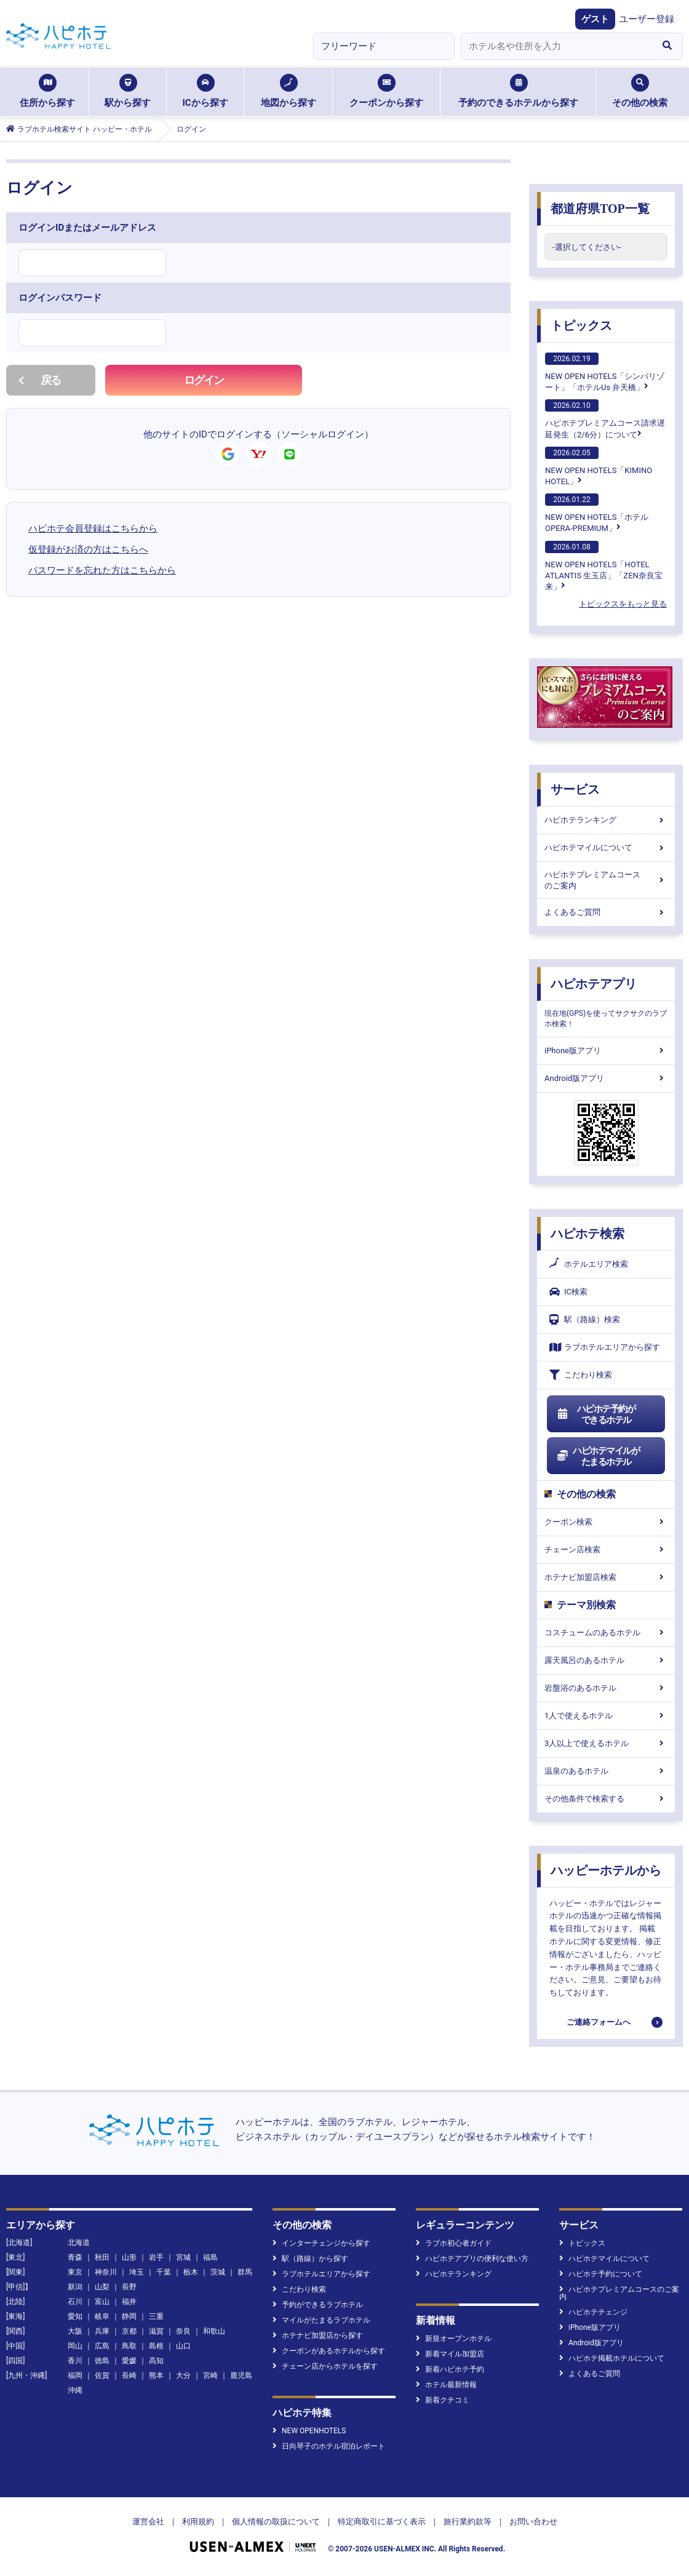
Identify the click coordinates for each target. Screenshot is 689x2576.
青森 (75, 2257)
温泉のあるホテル (605, 1771)
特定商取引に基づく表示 (382, 2521)
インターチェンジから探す (321, 2243)
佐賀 (102, 2375)
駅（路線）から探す (310, 2258)
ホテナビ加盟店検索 (605, 1577)
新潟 (75, 2287)
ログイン (204, 379)
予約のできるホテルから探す (518, 91)
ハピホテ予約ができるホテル (596, 1414)
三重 (156, 2316)
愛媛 (129, 2360)
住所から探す (47, 91)
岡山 (75, 2346)
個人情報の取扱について (276, 2521)
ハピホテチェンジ (593, 2312)
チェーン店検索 (605, 1549)
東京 (75, 2272)
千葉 (163, 2272)
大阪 (75, 2331)
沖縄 (75, 2390)
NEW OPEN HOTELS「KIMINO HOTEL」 (598, 466)
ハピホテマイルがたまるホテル (598, 1456)
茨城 (217, 2272)
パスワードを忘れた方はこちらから (102, 570)
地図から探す (288, 91)
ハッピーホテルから (606, 1870)
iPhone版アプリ (605, 1050)
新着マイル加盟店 (450, 2354)
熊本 (156, 2375)
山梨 (102, 2287)
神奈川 (106, 2272)
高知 (156, 2360)
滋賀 (156, 2331)
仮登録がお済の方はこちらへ (88, 549)
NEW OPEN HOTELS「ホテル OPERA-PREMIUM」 (596, 513)
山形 (129, 2257)
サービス (575, 789)
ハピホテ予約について (600, 2274)
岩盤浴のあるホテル (605, 1688)
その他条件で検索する (605, 1798)
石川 (75, 2301)
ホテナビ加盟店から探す (318, 2335)
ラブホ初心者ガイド (454, 2243)
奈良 (183, 2331)
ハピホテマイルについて (605, 847)
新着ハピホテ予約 (450, 2369)
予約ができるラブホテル (318, 2304)
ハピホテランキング (605, 819)
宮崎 (210, 2375)
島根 (156, 2346)
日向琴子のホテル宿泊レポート (329, 2446)
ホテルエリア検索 (588, 1264)
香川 (75, 2360)
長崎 (129, 2375)
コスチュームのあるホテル (605, 1632)
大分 (183, 2375)
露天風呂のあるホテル (605, 1660)
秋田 (102, 2257)
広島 (102, 2346)
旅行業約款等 (468, 2521)
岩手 (156, 2257)
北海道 (79, 2242)
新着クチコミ (442, 2400)
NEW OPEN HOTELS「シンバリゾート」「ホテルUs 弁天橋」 (604, 372)
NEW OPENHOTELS (309, 2430)
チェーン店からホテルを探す (325, 2366)
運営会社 (148, 2521)
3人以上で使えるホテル (605, 1743)
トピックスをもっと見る (623, 603)
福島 (210, 2257)
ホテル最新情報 (446, 2384)
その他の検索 (639, 91)
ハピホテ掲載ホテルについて (611, 2358)
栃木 (190, 2272)
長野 (129, 2287)
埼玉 (136, 2272)
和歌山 (214, 2331)
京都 (129, 2331)
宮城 (183, 2257)
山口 (183, 2346)
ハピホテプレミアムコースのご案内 (605, 880)
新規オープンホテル (454, 2338)
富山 (102, 2301)
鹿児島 (241, 2375)
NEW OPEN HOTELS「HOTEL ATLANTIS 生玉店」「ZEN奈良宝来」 (604, 566)
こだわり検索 (580, 1375)
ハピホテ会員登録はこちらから (92, 528)
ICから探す (205, 91)
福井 (129, 2301)
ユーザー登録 (646, 19)
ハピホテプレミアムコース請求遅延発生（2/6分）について (605, 419)
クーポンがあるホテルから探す (329, 2351)
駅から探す (128, 91)
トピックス (581, 325)
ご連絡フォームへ (599, 2022)
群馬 (244, 2272)
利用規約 (198, 2521)
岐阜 (102, 2316)
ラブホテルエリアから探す (604, 1347)
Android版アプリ (605, 1078)
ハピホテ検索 (587, 1233)
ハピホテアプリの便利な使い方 (472, 2258)
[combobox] (556, 46)
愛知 (75, 2316)
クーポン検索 (605, 1521)
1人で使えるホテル (605, 1715)
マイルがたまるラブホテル (321, 2320)
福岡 (75, 2375)
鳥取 (129, 2346)
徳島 (102, 2360)
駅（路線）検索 (584, 1319)
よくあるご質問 (605, 912)
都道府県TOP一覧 (600, 208)
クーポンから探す (386, 91)
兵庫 (102, 2331)
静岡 (129, 2316)
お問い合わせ (533, 2521)
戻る (39, 379)
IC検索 (568, 1291)
